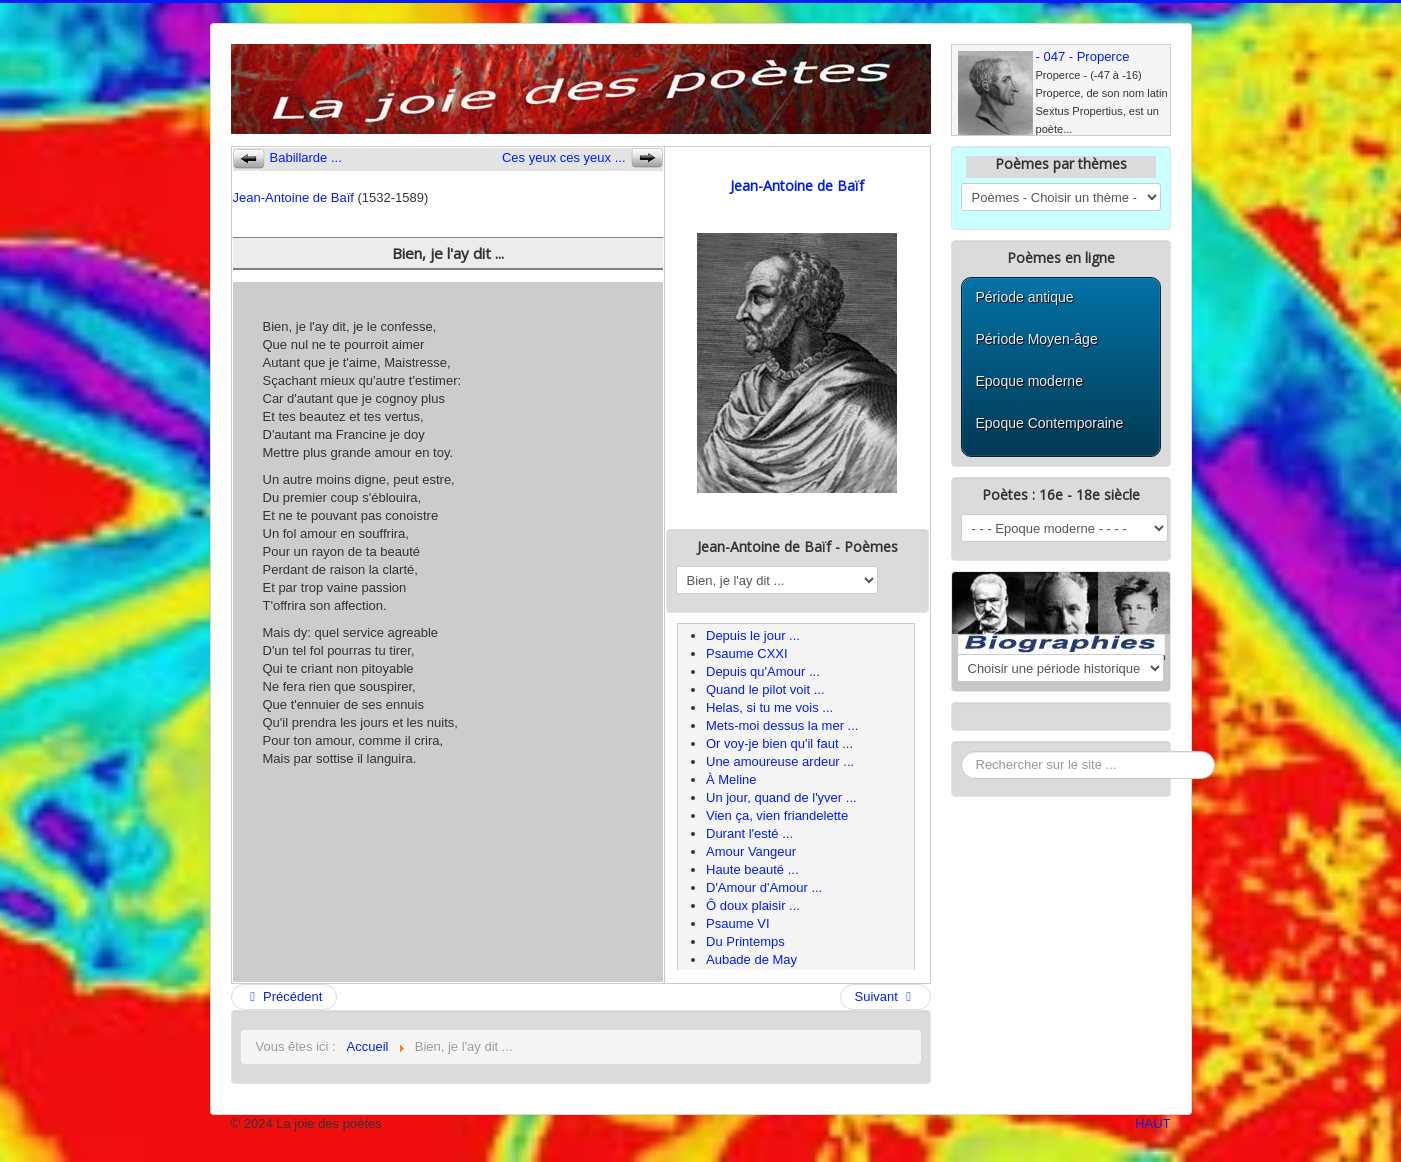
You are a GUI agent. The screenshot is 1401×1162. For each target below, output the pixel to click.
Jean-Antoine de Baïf (293, 197)
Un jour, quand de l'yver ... (781, 797)
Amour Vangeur (751, 851)
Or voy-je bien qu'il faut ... (779, 743)
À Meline (731, 779)
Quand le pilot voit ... (765, 689)
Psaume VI (738, 923)
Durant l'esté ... (749, 833)
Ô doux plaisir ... (753, 905)
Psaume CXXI (747, 653)
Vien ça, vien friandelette (777, 815)
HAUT (1152, 1123)
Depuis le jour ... (753, 635)
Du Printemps (745, 941)
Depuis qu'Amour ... (763, 671)
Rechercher (961, 751)
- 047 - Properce (1083, 56)
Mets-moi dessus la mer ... (782, 725)
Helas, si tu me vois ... (769, 707)
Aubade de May (751, 959)
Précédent (284, 996)
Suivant (885, 996)
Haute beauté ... (752, 869)
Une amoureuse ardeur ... (780, 761)
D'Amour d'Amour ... (764, 887)
